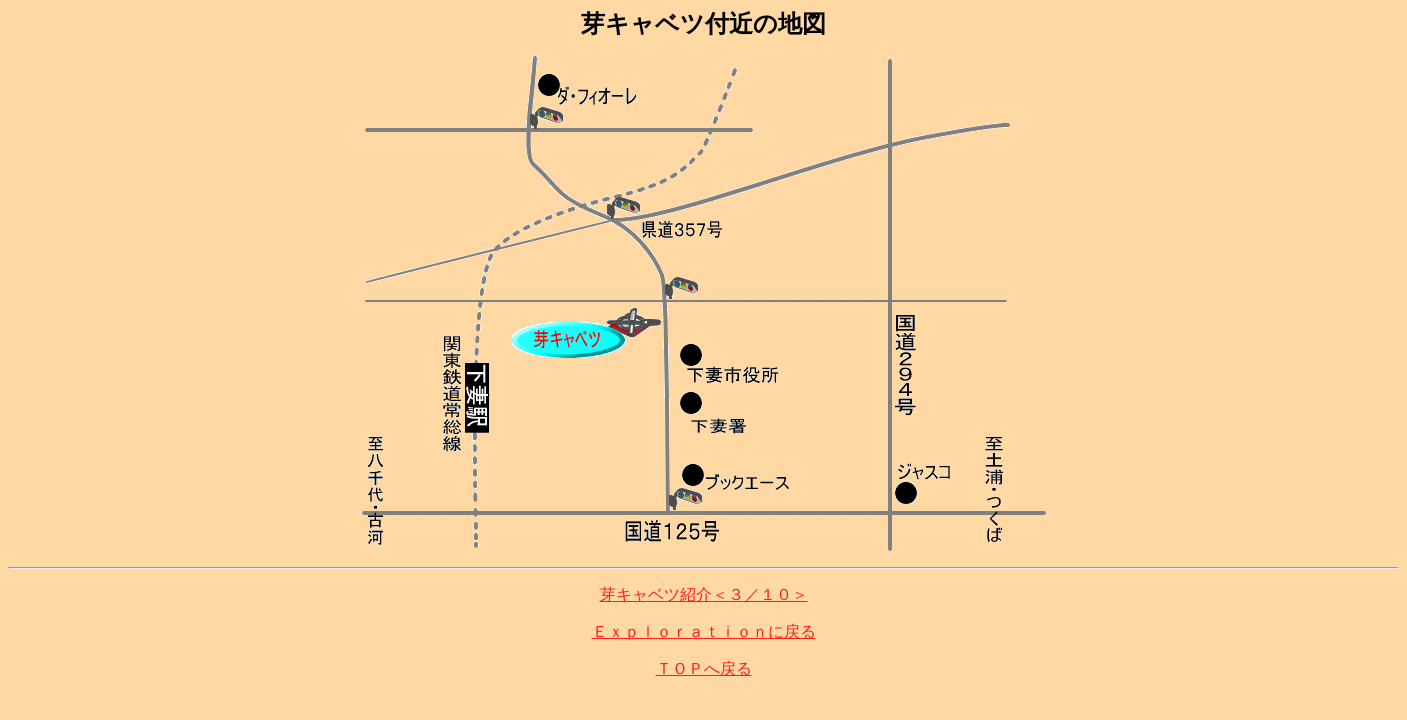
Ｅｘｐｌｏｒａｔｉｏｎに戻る (704, 631)
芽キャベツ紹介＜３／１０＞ (704, 594)
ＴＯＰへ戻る (704, 668)
